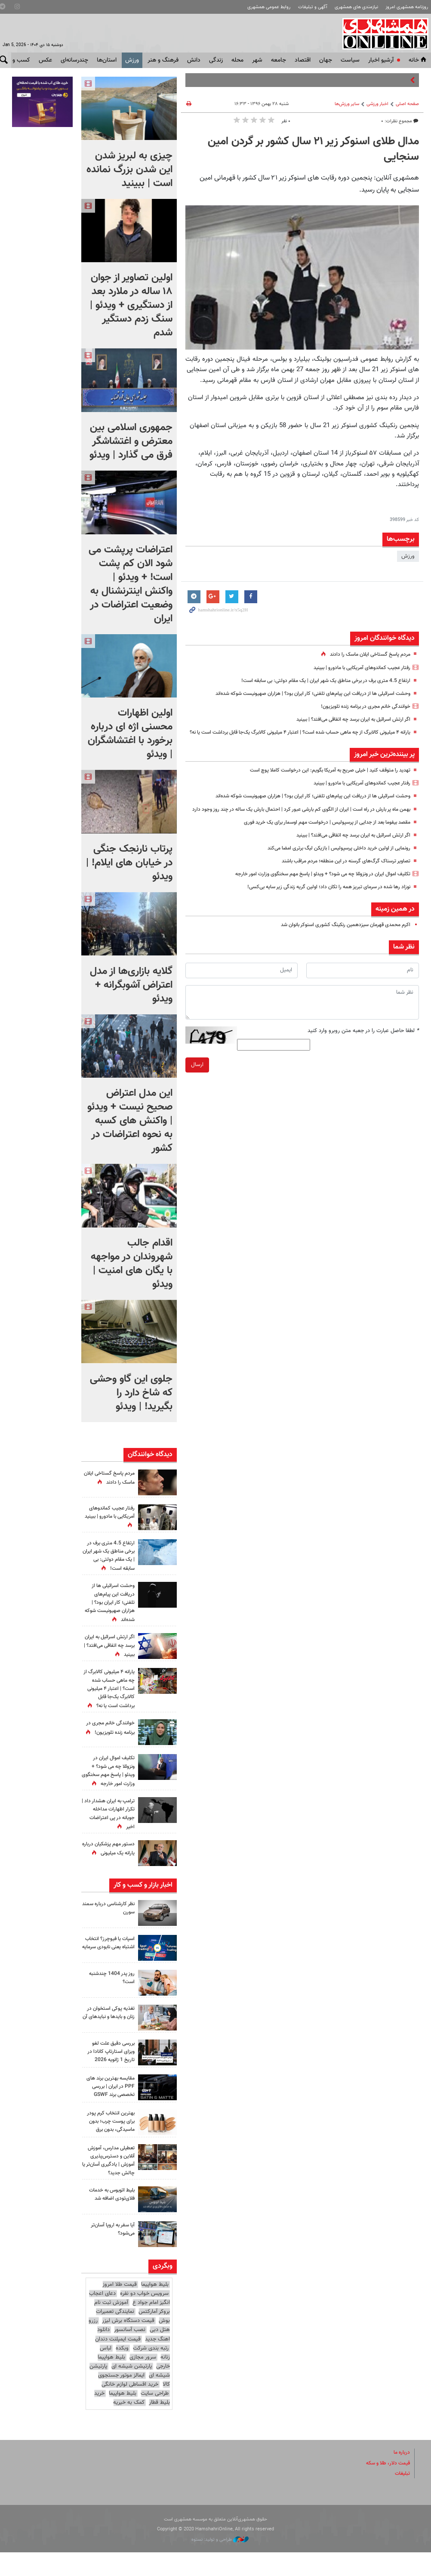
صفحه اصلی (407, 104)
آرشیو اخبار (381, 60)
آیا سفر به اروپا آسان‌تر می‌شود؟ (110, 2252)
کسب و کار (17, 60)
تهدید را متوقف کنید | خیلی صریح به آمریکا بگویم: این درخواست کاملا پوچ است (321, 779)
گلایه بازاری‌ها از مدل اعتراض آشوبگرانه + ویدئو (131, 985)
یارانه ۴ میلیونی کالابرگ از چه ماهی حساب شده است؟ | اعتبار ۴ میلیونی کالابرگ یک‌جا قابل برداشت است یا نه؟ (108, 1693)
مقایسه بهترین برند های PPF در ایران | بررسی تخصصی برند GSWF (112, 2107)
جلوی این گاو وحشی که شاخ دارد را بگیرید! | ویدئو (131, 1393)
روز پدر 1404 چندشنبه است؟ (110, 1994)
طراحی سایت (155, 2417)
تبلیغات (402, 2496)
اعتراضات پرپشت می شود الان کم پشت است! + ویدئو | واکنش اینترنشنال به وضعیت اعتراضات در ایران (130, 584)
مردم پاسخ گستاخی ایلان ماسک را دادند (366, 654)
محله (237, 60)
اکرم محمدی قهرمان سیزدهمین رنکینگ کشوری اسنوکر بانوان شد (338, 943)
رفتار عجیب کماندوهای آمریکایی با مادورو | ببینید (356, 667)
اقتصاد (303, 60)
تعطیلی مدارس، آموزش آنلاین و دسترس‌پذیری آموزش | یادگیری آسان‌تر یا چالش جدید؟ (108, 2184)
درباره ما (401, 2476)
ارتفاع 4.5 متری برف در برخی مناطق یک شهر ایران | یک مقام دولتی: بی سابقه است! (317, 680)
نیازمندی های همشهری (356, 7)
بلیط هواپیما (155, 2308)
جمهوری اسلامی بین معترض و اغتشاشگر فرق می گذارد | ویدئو (130, 441)
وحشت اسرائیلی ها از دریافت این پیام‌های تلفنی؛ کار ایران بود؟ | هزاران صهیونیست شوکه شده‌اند (302, 693)
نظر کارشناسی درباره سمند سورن (113, 1924)
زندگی (216, 60)
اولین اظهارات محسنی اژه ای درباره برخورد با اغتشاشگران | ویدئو (130, 734)
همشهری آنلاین (383, 34)
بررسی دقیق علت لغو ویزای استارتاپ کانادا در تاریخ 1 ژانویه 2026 (109, 2067)
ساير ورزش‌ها (347, 104)
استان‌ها (107, 60)
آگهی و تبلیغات (312, 7)
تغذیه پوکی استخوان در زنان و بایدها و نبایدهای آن (108, 2033)
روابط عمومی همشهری (268, 7)
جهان (325, 60)
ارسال (197, 1083)
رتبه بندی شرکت (151, 2371)
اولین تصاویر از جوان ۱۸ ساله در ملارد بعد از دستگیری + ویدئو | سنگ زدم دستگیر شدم (131, 305)
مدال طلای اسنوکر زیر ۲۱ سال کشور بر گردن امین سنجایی (313, 149)
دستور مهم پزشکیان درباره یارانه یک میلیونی (109, 1864)
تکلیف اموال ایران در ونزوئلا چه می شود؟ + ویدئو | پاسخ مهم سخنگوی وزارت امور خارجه (312, 892)
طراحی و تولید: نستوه (220, 2563)
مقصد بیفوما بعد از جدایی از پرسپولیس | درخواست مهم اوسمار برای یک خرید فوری (318, 840)
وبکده (122, 2371)
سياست (350, 60)
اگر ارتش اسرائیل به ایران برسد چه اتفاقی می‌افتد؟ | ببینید (346, 719)
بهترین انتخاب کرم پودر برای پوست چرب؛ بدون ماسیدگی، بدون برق (109, 2145)
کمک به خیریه (129, 2426)
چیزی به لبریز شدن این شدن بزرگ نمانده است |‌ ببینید (129, 170)
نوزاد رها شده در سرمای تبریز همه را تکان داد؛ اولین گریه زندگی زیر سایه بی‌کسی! (320, 905)
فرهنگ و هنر (163, 60)
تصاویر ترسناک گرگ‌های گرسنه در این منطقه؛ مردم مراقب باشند (340, 879)
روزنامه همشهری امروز (406, 7)
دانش (193, 60)
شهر (257, 60)
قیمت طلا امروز (119, 2308)
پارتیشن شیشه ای (131, 2390)
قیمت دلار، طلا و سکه (385, 2486)
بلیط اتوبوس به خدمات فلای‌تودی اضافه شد (109, 2218)
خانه (418, 60)
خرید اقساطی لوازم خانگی (130, 2408)
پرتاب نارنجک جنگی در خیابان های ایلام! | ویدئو (129, 863)
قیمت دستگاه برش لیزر (128, 2344)
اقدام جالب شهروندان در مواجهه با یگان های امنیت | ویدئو (131, 1264)
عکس (45, 60)
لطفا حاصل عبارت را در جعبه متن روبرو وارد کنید (363, 1049)
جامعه (278, 60)
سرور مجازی (142, 2380)
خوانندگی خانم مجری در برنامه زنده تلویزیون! (360, 706)
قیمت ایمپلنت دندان (118, 2362)
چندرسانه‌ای (74, 60)
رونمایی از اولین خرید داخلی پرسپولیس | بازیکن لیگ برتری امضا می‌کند (331, 866)
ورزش (132, 60)
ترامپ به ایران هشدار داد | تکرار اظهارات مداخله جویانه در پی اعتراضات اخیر (111, 1830)
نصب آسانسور (129, 2353)
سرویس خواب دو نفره (144, 2317)
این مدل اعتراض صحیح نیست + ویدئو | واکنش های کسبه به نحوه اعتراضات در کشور (129, 1120)
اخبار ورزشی (377, 104)
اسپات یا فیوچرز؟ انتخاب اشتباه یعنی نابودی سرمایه (113, 1963)
